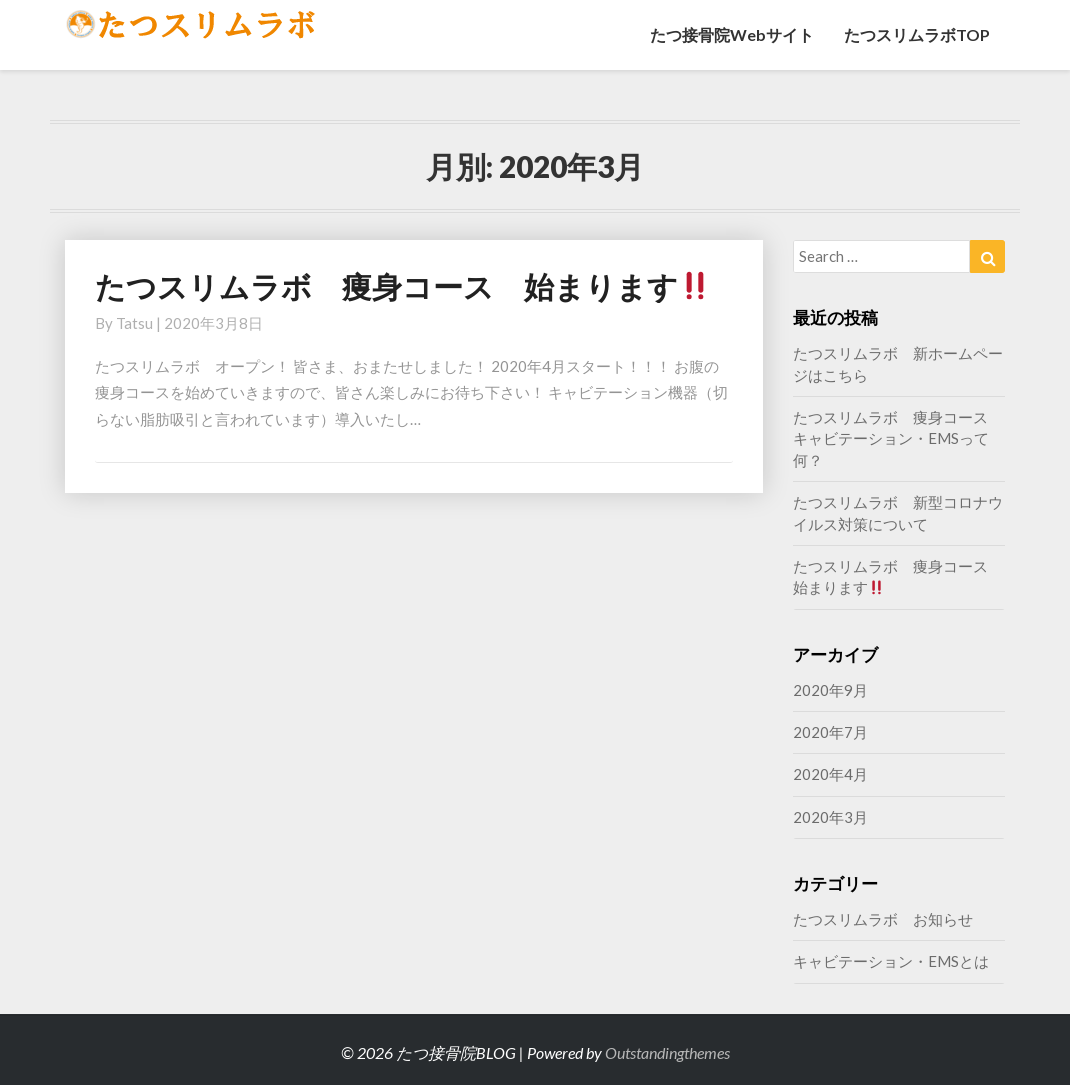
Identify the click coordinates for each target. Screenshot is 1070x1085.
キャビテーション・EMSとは (891, 961)
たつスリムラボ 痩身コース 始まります (402, 286)
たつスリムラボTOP (917, 34)
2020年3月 (830, 817)
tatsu (134, 323)
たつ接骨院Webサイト (732, 34)
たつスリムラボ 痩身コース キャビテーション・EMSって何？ (898, 438)
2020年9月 (830, 690)
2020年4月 (830, 774)
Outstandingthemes (667, 1052)
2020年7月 (830, 732)
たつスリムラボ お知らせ (883, 919)
